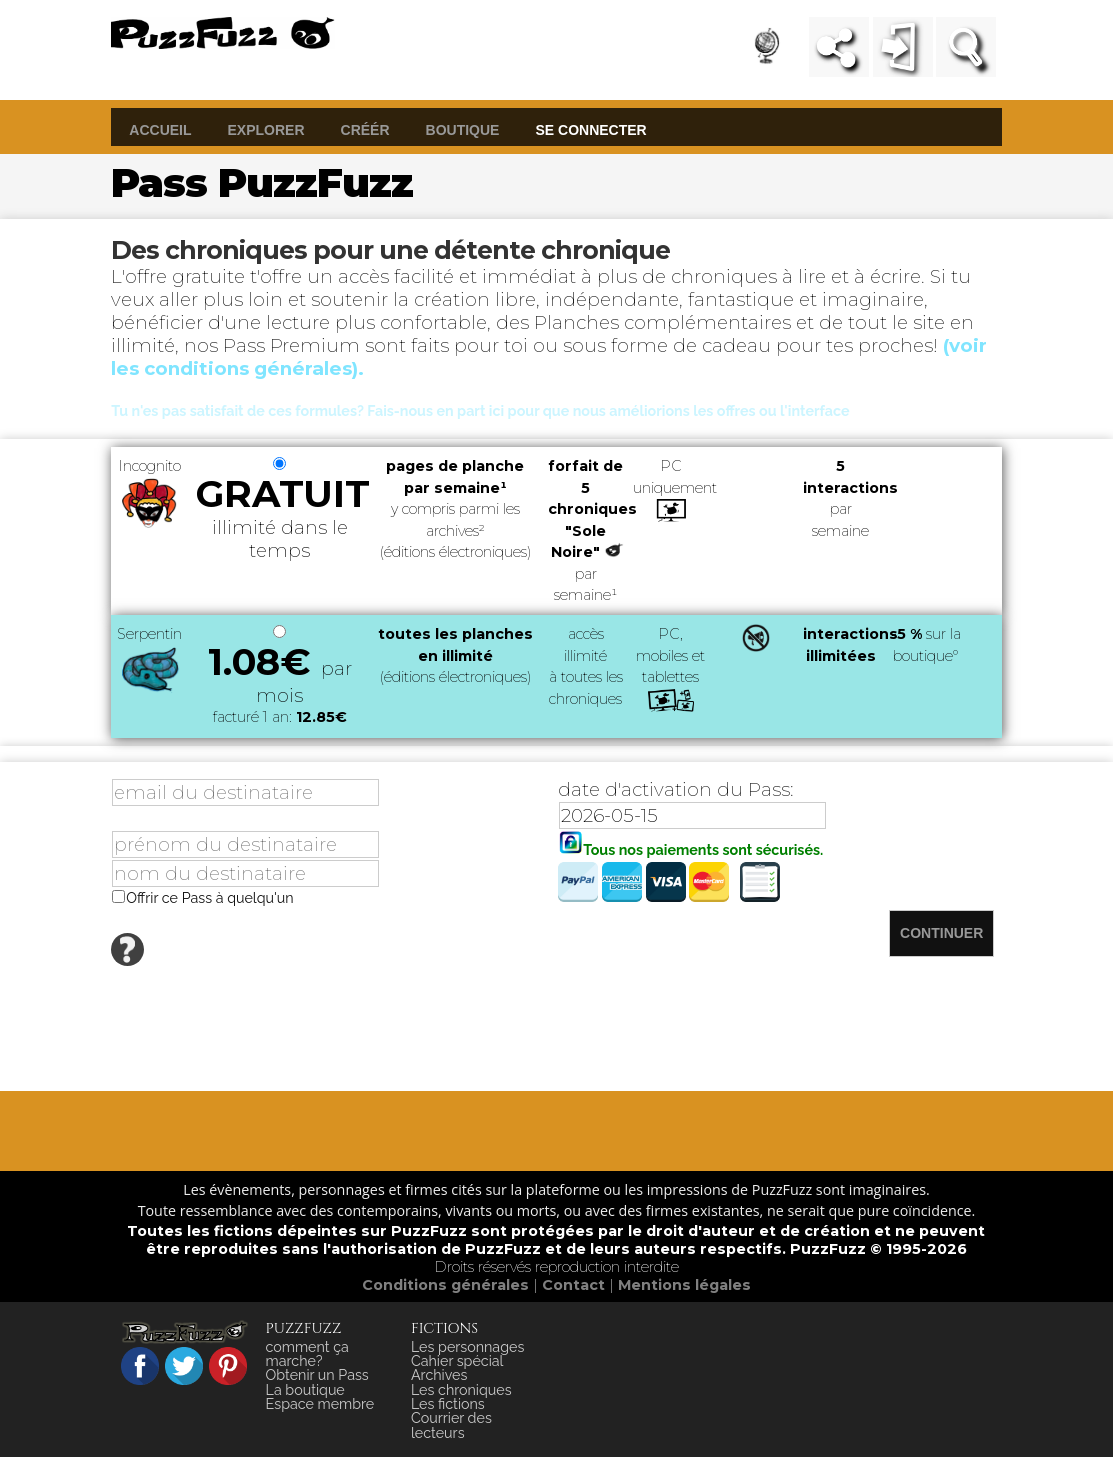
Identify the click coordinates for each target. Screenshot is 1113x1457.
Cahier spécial (457, 1361)
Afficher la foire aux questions (247, 961)
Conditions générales (447, 1285)
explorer (266, 129)
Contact (575, 1285)
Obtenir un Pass (317, 1375)
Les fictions (448, 1404)
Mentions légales (684, 1285)
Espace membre (320, 1404)
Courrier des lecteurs (451, 1425)
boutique (463, 129)
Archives (439, 1375)
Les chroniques (461, 1390)
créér (365, 129)
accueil (160, 129)
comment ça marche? (307, 1354)
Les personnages (467, 1347)
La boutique (305, 1390)
